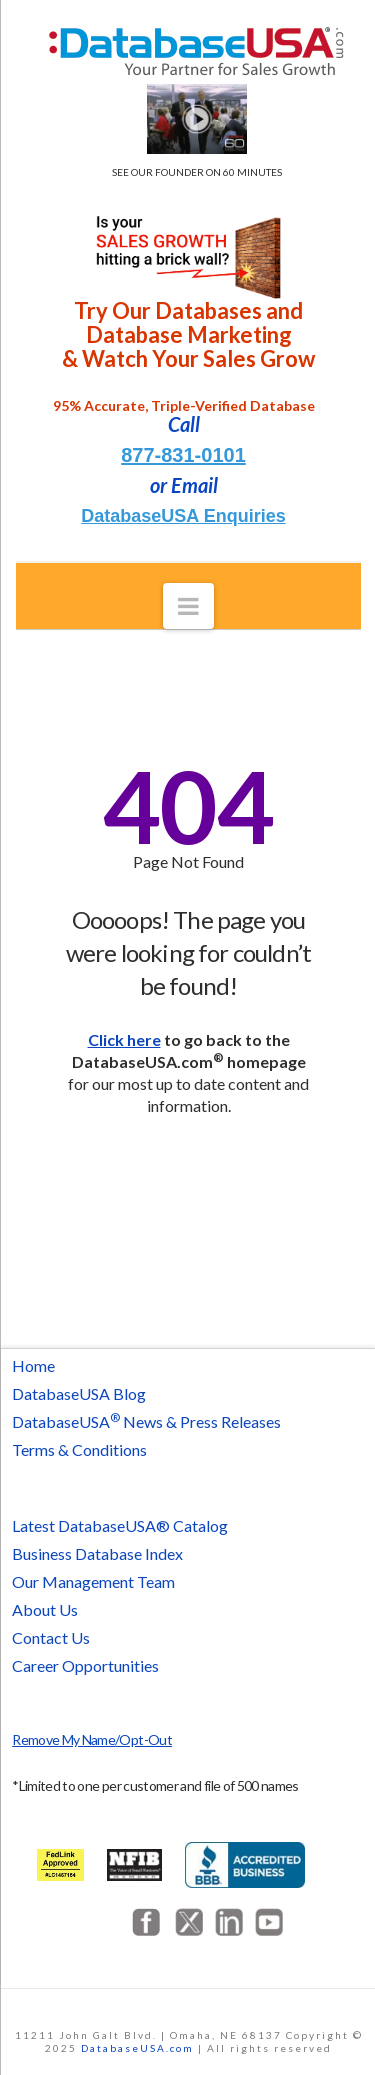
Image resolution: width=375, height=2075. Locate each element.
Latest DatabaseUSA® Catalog (120, 1525)
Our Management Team (93, 1581)
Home (33, 1365)
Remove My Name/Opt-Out (92, 1739)
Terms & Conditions (79, 1449)
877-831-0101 (183, 455)
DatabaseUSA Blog (79, 1393)
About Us (45, 1609)
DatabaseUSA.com (137, 2048)
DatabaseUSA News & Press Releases (146, 1421)
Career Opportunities (85, 1665)
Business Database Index (97, 1553)
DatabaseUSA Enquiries (183, 516)
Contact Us (51, 1637)
